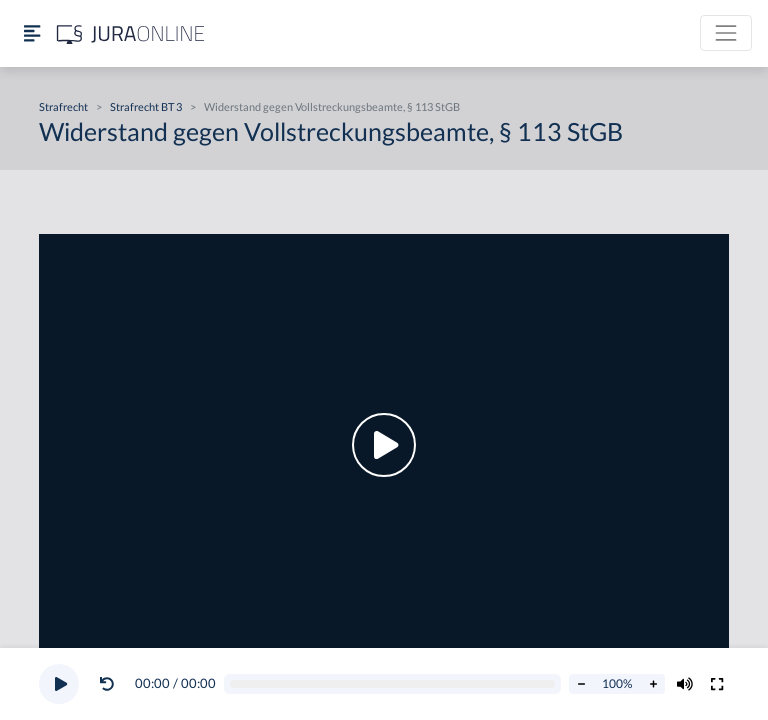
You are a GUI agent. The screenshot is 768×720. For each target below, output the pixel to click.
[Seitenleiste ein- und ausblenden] (32, 33)
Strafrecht (63, 106)
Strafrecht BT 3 (146, 106)
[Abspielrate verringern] (581, 684)
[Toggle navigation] (726, 33)
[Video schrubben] (393, 684)
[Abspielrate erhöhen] (653, 684)
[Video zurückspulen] (107, 684)
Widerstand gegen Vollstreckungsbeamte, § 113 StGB (332, 106)
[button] (111, 684)
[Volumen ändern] (685, 684)
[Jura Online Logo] (131, 33)
